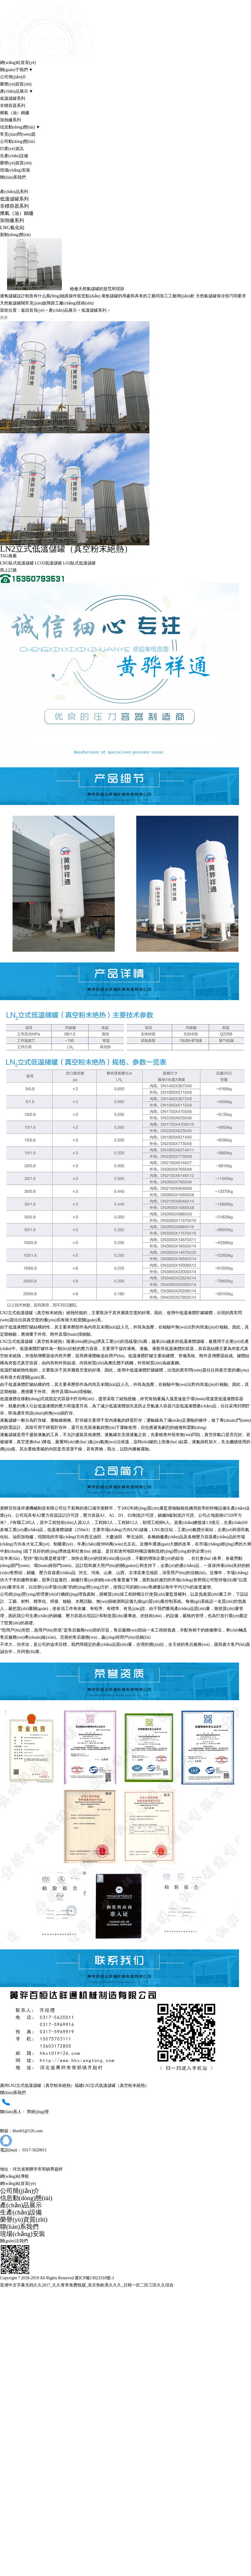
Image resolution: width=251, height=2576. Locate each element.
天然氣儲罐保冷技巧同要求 (221, 296)
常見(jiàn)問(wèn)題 (18, 134)
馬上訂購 (8, 570)
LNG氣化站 (12, 227)
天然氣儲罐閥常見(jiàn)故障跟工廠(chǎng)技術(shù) (47, 303)
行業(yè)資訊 (12, 148)
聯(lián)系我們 (13, 177)
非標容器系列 (12, 105)
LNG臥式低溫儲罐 (17, 563)
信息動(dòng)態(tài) (26, 2198)
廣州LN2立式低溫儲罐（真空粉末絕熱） (37, 2085)
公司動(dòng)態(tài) (17, 141)
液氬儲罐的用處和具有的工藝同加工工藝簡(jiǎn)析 (148, 296)
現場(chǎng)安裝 (15, 170)
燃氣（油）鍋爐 (14, 113)
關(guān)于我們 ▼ (16, 70)
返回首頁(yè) (33, 310)
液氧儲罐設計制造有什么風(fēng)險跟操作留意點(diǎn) (50, 296)
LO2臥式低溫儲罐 (79, 563)
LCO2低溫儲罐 (49, 563)
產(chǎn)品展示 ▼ (16, 91)
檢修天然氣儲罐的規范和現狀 (97, 289)
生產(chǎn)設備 (14, 156)
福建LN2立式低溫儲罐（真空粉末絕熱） (112, 2085)
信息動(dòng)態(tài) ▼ (20, 127)
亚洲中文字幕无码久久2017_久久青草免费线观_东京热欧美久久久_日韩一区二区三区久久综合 (87, 2285)
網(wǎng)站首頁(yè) (18, 62)
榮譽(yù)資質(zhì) (16, 84)
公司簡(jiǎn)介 (13, 77)
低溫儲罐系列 (12, 98)
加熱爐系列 (10, 120)
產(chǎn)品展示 (63, 310)
